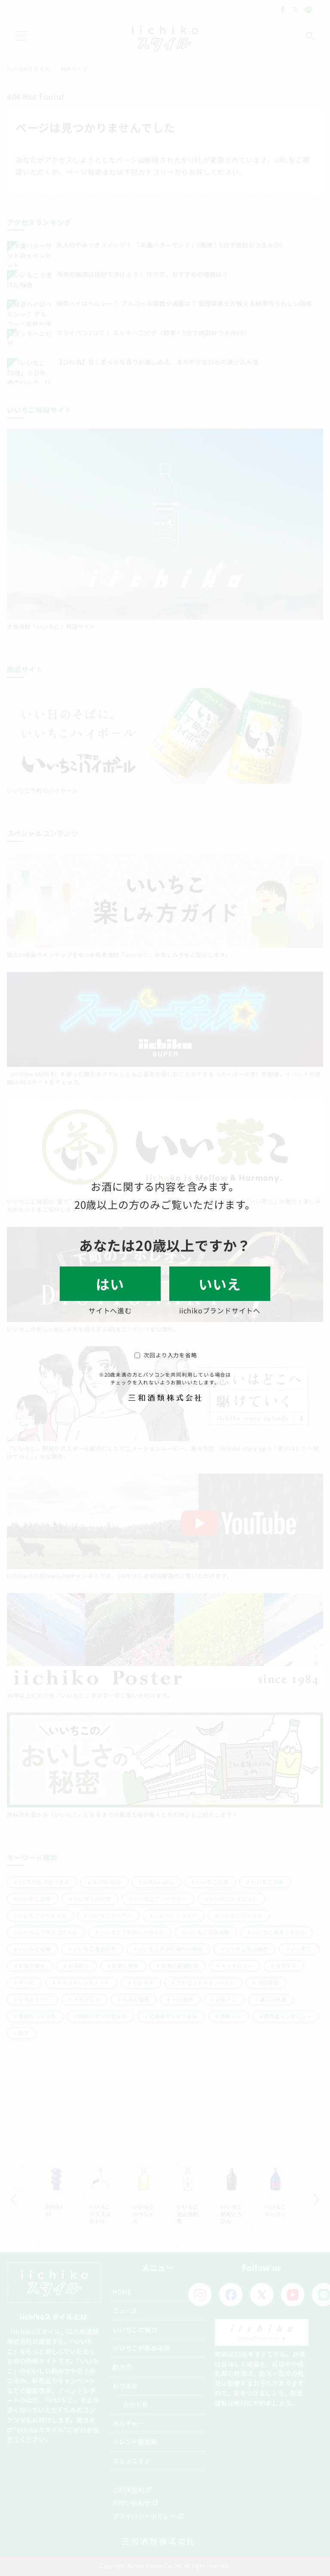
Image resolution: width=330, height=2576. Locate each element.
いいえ (220, 1284)
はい (110, 1284)
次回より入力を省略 (165, 1355)
